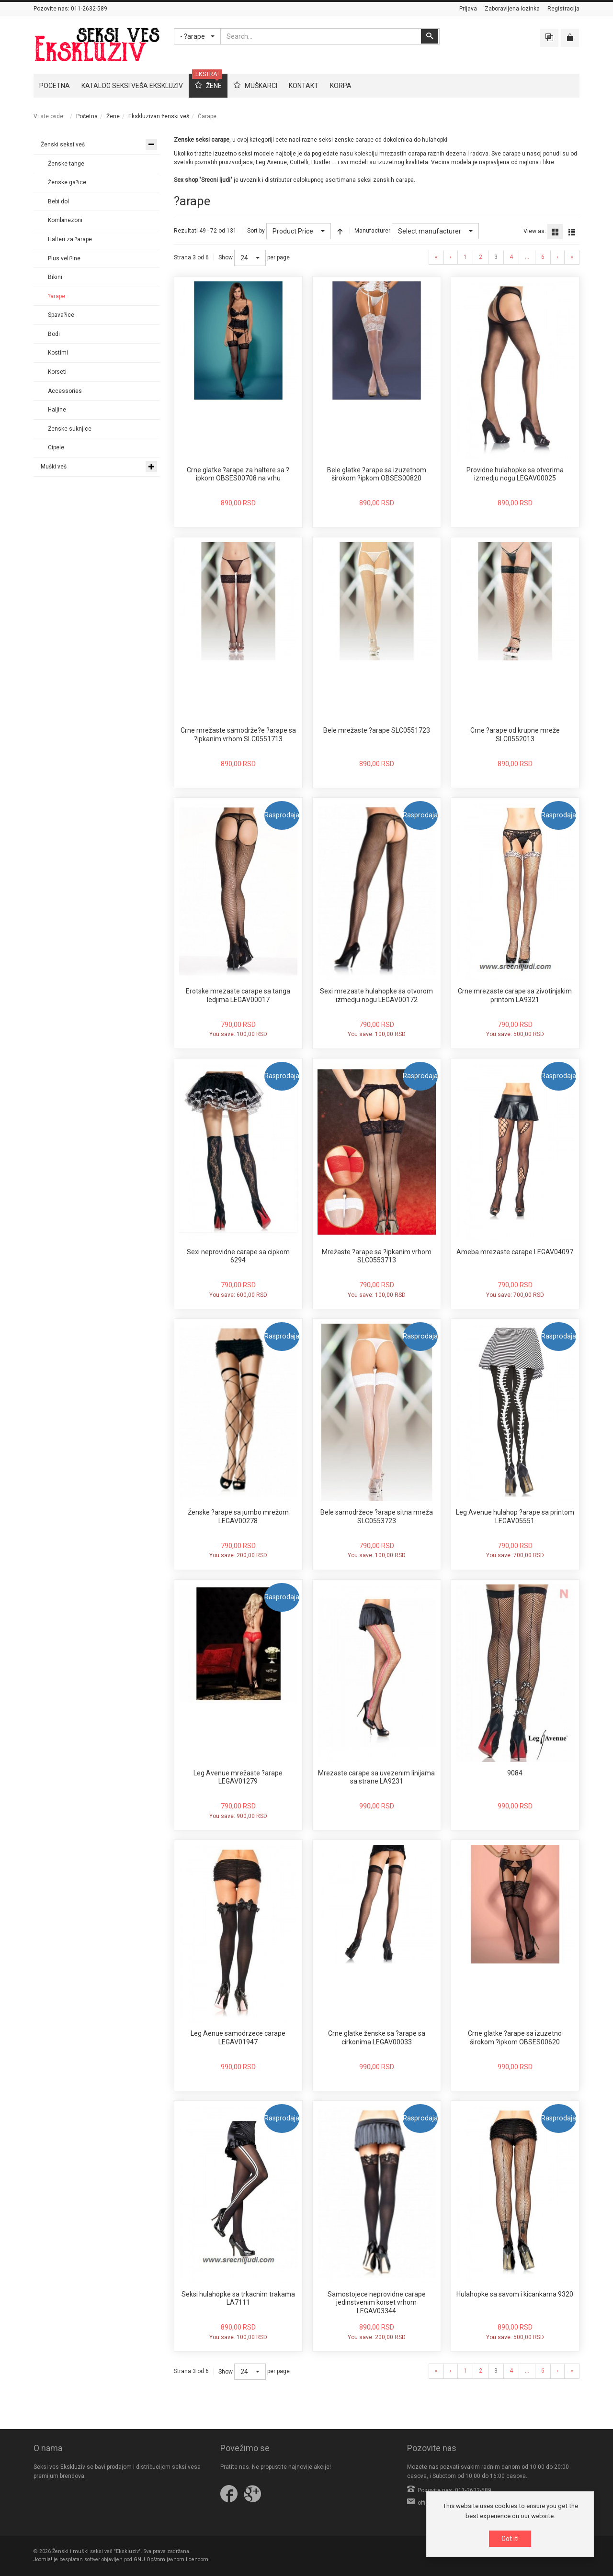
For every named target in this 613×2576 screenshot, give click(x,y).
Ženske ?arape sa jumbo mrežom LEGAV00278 (238, 1516)
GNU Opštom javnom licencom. (172, 2559)
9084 (514, 1773)
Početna (87, 116)
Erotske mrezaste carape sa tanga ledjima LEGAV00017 (238, 995)
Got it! (510, 2539)
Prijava (468, 8)
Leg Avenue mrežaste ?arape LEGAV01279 (238, 1777)
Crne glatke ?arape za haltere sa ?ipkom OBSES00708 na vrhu (238, 474)
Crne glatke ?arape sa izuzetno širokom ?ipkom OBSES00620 (515, 2038)
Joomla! (43, 2559)
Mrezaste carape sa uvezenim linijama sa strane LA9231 (376, 1777)
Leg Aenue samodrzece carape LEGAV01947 (238, 2038)
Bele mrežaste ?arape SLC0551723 (376, 730)
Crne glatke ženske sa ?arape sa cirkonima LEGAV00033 (376, 2038)
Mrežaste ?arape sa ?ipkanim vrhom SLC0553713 (376, 1256)
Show (225, 257)
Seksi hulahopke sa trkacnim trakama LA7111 (238, 2298)
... (527, 257)
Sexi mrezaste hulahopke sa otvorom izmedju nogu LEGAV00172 (376, 995)
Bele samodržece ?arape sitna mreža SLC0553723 (376, 1516)
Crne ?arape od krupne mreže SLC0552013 (515, 734)
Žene (113, 116)
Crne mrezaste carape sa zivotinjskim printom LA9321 (515, 995)
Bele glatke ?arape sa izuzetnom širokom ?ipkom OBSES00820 (376, 474)
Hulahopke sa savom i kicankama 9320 (514, 2294)
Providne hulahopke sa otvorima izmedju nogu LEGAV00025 (515, 474)
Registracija (563, 8)
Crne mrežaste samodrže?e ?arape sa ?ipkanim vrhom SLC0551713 (238, 734)
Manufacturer (372, 230)
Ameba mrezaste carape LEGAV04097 (514, 1252)
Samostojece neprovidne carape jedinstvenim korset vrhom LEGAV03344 (377, 2302)
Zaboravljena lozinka (512, 8)
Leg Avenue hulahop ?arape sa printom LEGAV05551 (515, 1516)
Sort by (256, 230)
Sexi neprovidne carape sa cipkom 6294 (238, 1256)
